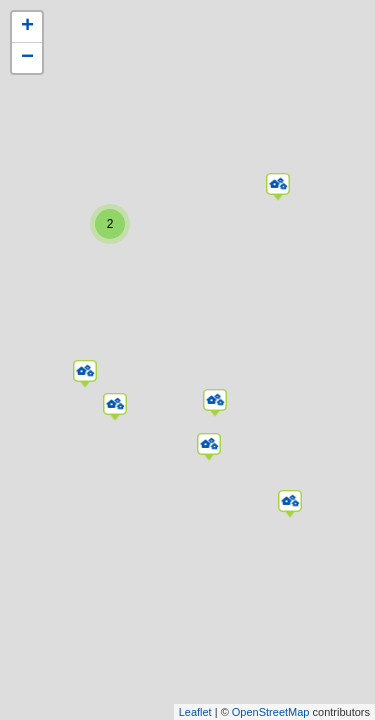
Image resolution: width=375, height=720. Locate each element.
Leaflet (195, 712)
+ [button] (27, 27)
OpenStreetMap (271, 712)
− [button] (27, 58)
